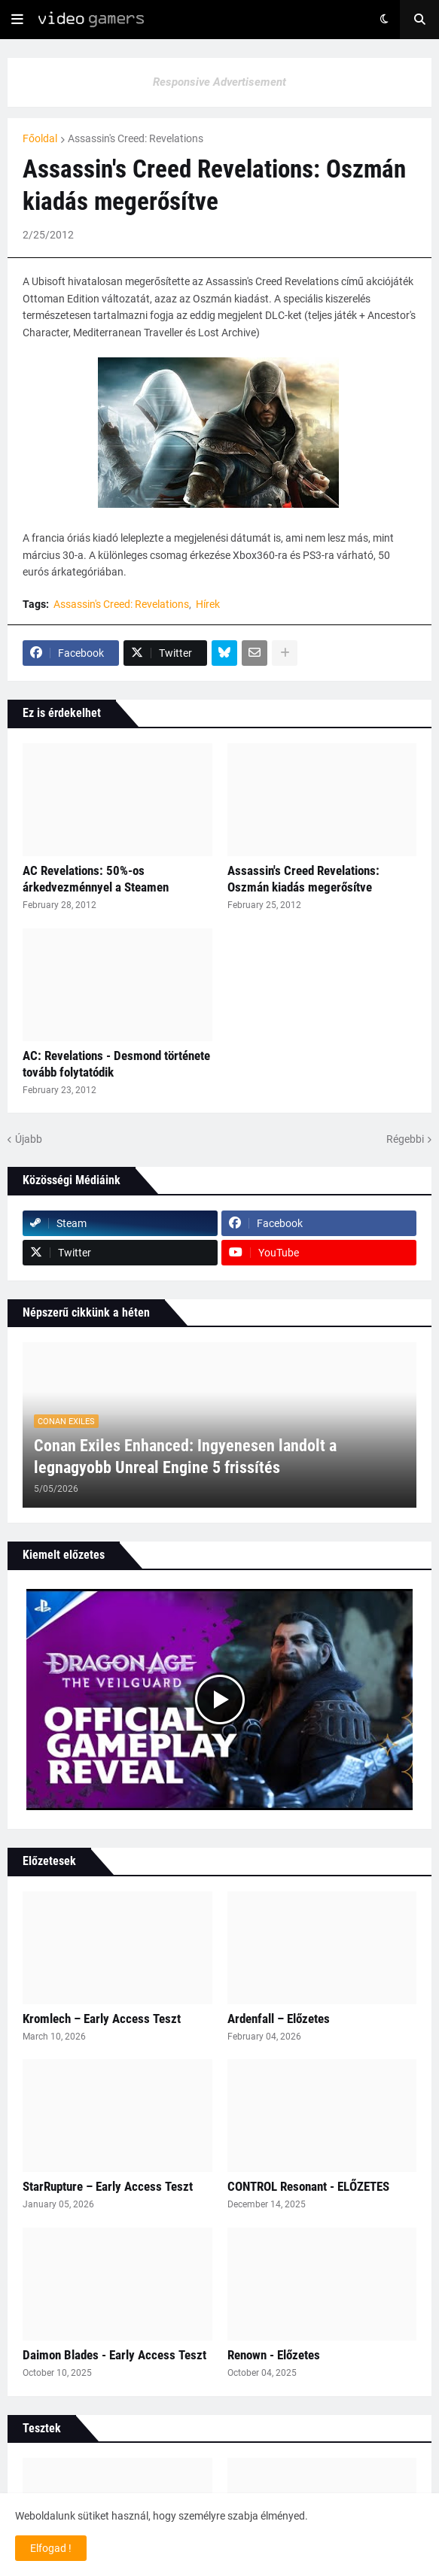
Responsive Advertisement (219, 82)
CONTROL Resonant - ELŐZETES (308, 2186)
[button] (17, 19)
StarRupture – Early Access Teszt (108, 2186)
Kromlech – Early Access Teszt (102, 2018)
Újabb (28, 1139)
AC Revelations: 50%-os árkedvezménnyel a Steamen (96, 879)
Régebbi (405, 1139)
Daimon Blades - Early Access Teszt (114, 2354)
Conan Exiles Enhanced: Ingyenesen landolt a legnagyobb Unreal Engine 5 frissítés (185, 1456)
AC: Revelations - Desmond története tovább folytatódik (116, 1064)
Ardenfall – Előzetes (278, 2018)
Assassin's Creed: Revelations (135, 138)
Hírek (208, 604)
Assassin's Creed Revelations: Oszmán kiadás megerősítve (303, 879)
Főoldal (40, 138)
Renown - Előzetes (273, 2354)
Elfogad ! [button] (51, 2548)
